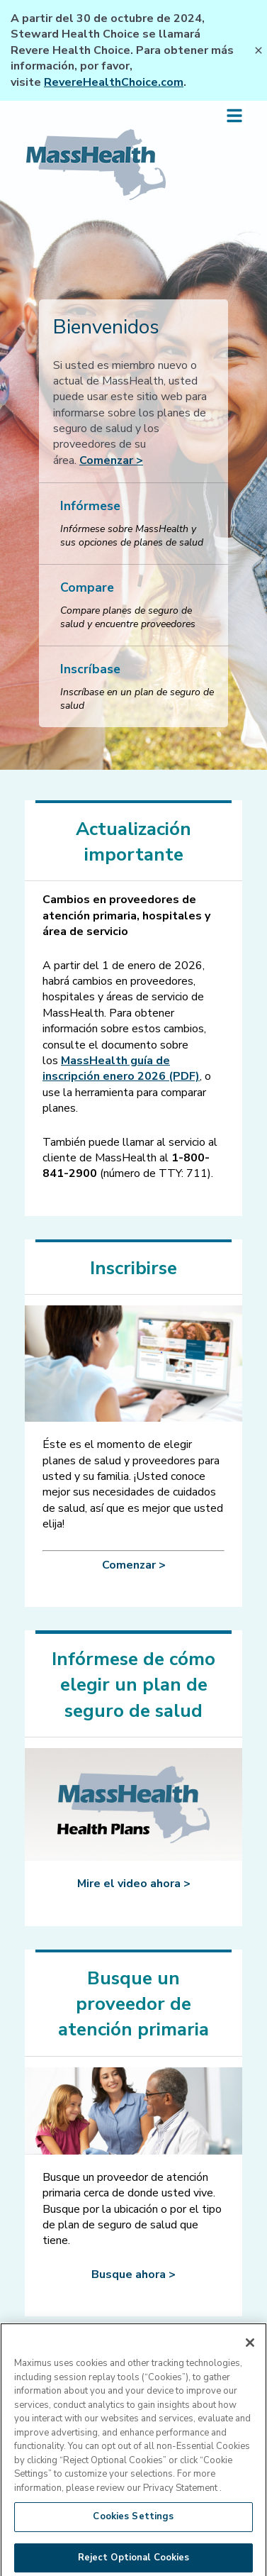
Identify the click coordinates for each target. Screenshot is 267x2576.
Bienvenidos (106, 327)
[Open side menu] (234, 115)
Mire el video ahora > (134, 1883)
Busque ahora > (133, 2274)
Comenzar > (111, 460)
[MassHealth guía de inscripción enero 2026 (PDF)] (121, 1068)
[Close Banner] (258, 50)
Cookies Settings (133, 2527)
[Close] (250, 2353)
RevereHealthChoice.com (113, 82)
